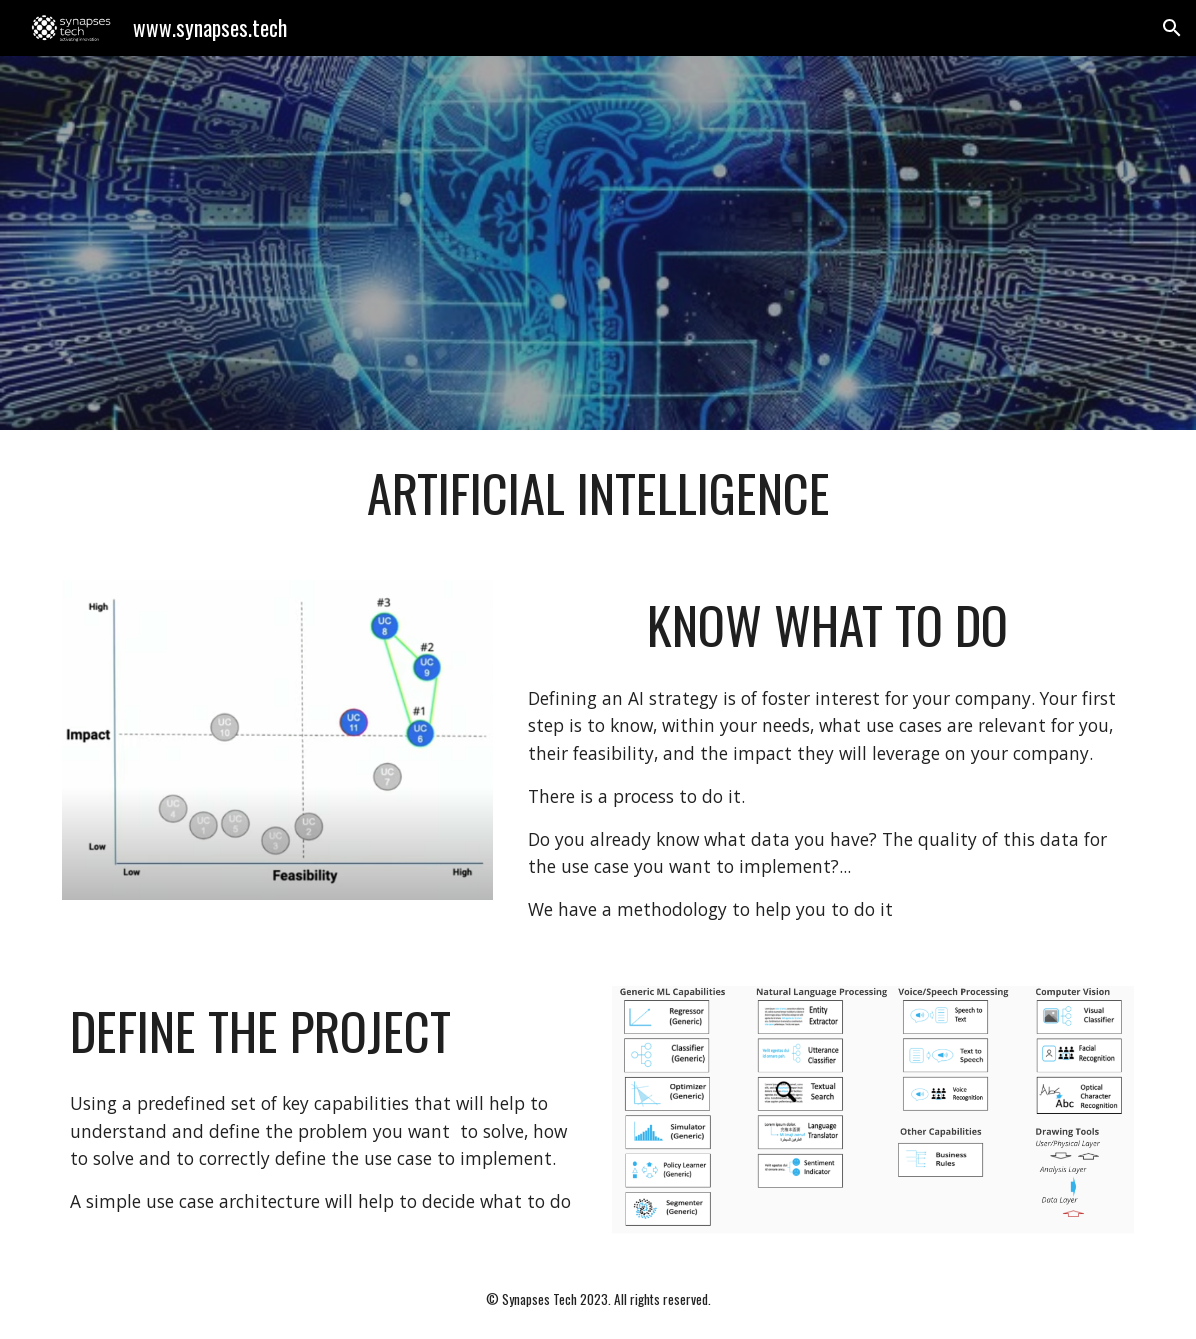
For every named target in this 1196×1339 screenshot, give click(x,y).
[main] (598, 493)
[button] (1172, 28)
